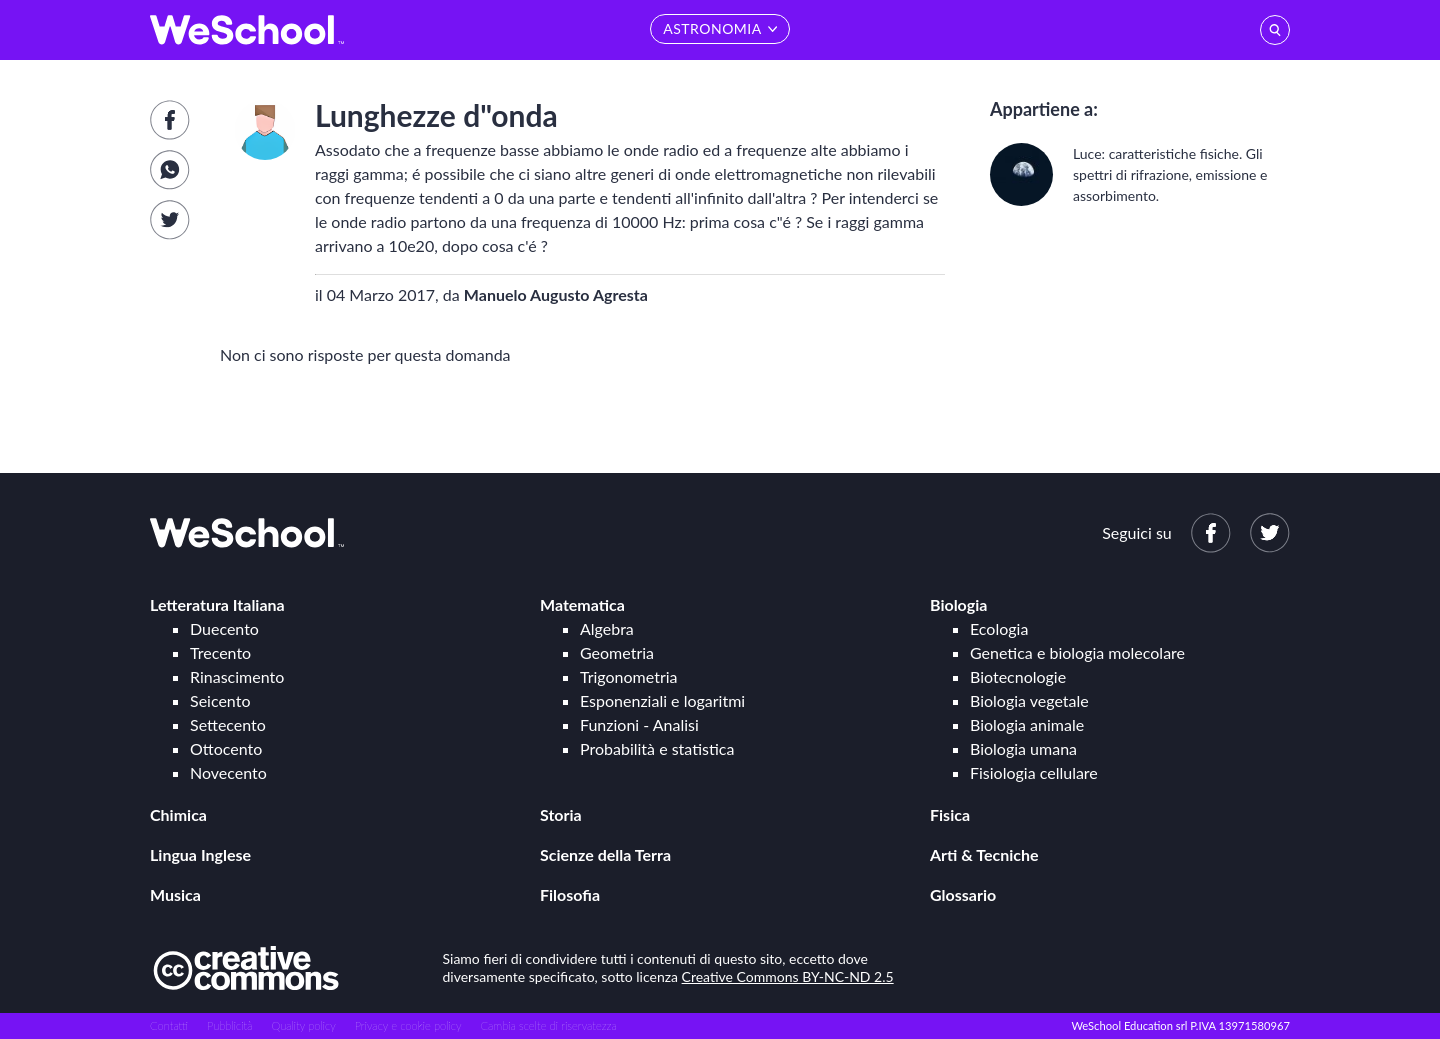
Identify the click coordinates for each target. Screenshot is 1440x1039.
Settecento (228, 724)
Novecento (228, 772)
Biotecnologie (1018, 676)
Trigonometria (629, 676)
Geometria (617, 652)
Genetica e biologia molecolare (1077, 652)
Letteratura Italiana (217, 604)
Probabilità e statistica (657, 748)
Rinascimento (237, 676)
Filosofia (570, 894)
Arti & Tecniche (984, 854)
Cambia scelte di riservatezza (548, 1025)
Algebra (607, 628)
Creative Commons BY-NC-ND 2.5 (788, 976)
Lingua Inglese (200, 854)
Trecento (220, 652)
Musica (175, 894)
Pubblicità (230, 1025)
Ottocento (226, 748)
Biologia (958, 604)
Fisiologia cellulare (1034, 772)
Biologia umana (1023, 748)
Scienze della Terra (605, 854)
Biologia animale (1027, 724)
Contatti (169, 1025)
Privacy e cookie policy (408, 1025)
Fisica (950, 814)
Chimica (178, 814)
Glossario (963, 894)
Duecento (224, 628)
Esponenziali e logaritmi (662, 700)
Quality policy (303, 1025)
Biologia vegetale (1029, 700)
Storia (561, 814)
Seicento (220, 700)
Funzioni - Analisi (639, 724)
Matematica (582, 604)
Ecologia (999, 628)
